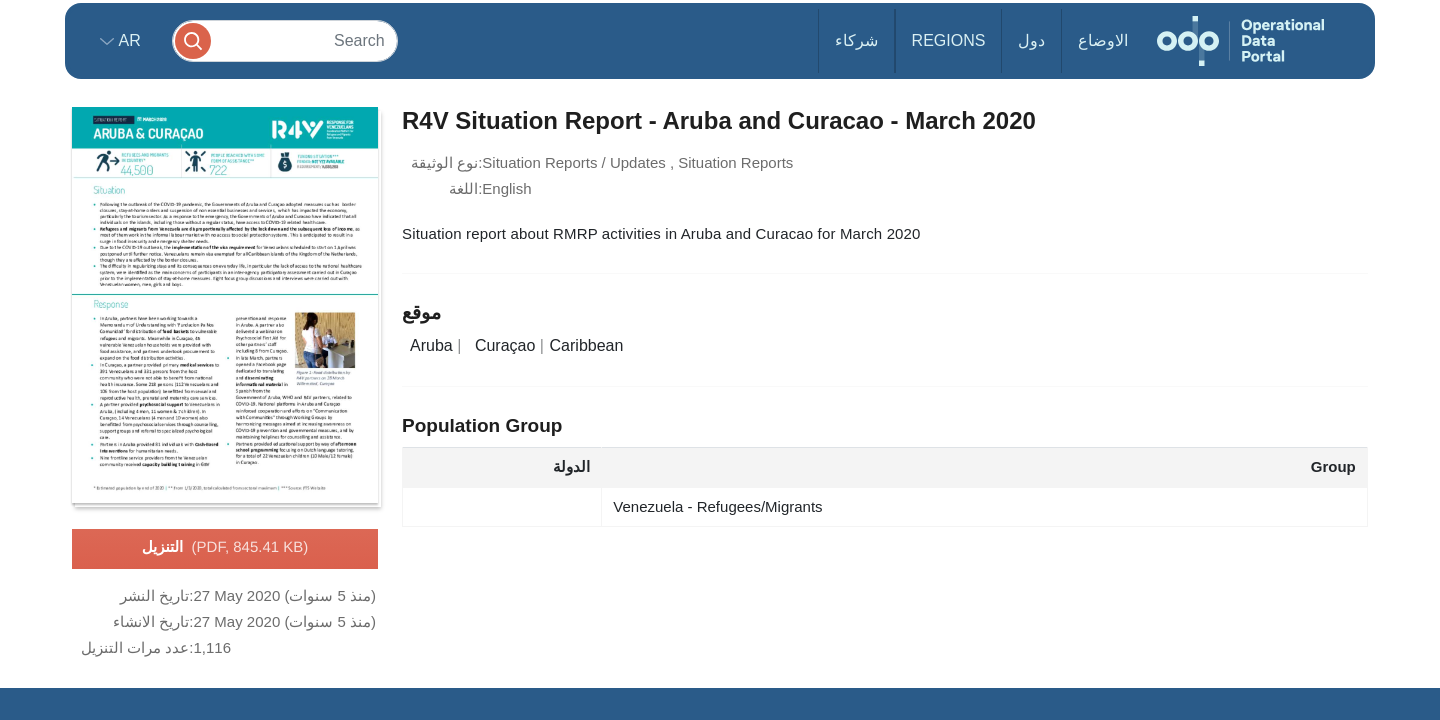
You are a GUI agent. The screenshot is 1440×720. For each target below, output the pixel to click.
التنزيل (225, 548)
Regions (949, 40)
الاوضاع (1103, 40)
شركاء (856, 40)
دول (1031, 40)
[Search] (285, 40)
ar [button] (127, 40)
